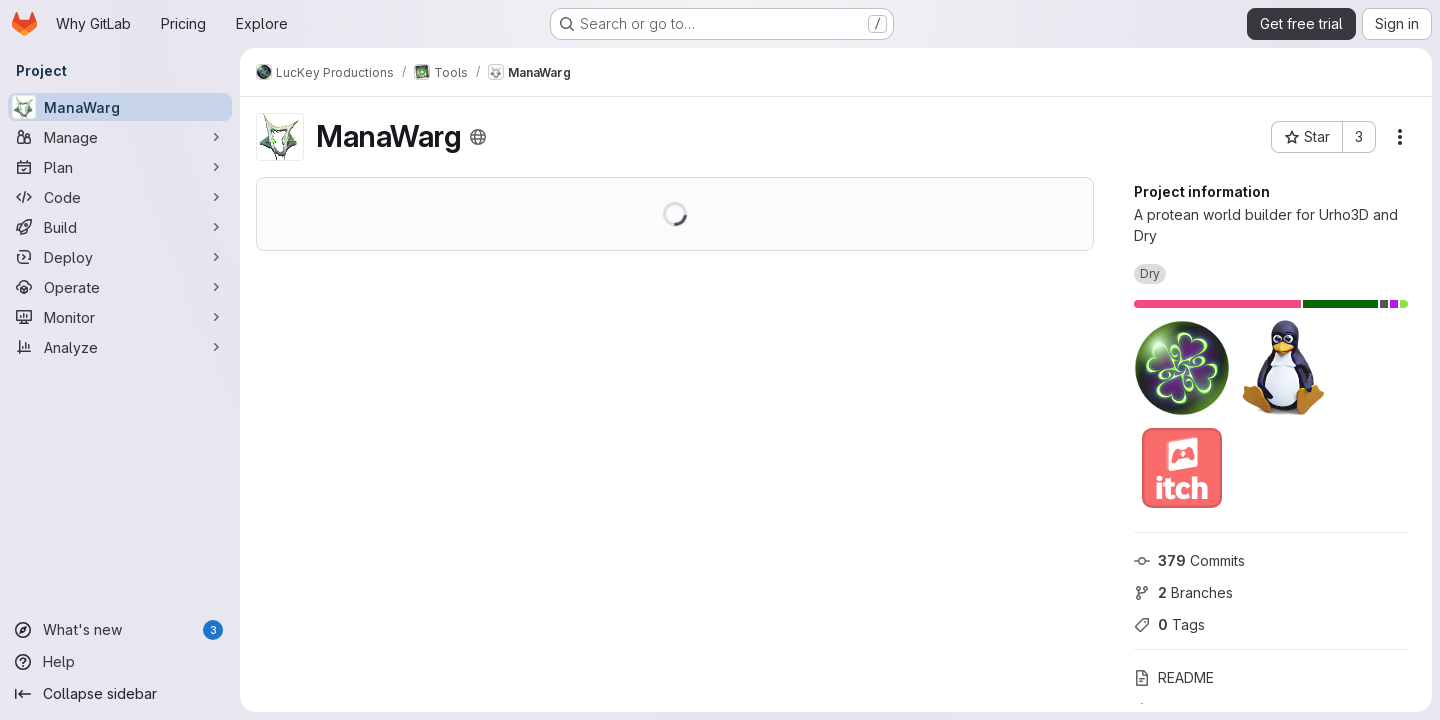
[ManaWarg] (120, 107)
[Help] (120, 662)
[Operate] (120, 287)
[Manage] (120, 137)
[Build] (120, 227)
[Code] (120, 197)
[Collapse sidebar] (120, 694)
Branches (1183, 592)
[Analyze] (120, 347)
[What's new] (120, 630)
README (1174, 677)
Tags (1169, 624)
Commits (1189, 560)
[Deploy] (120, 257)
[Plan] (120, 167)
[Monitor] (120, 317)
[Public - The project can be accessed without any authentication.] (478, 137)
